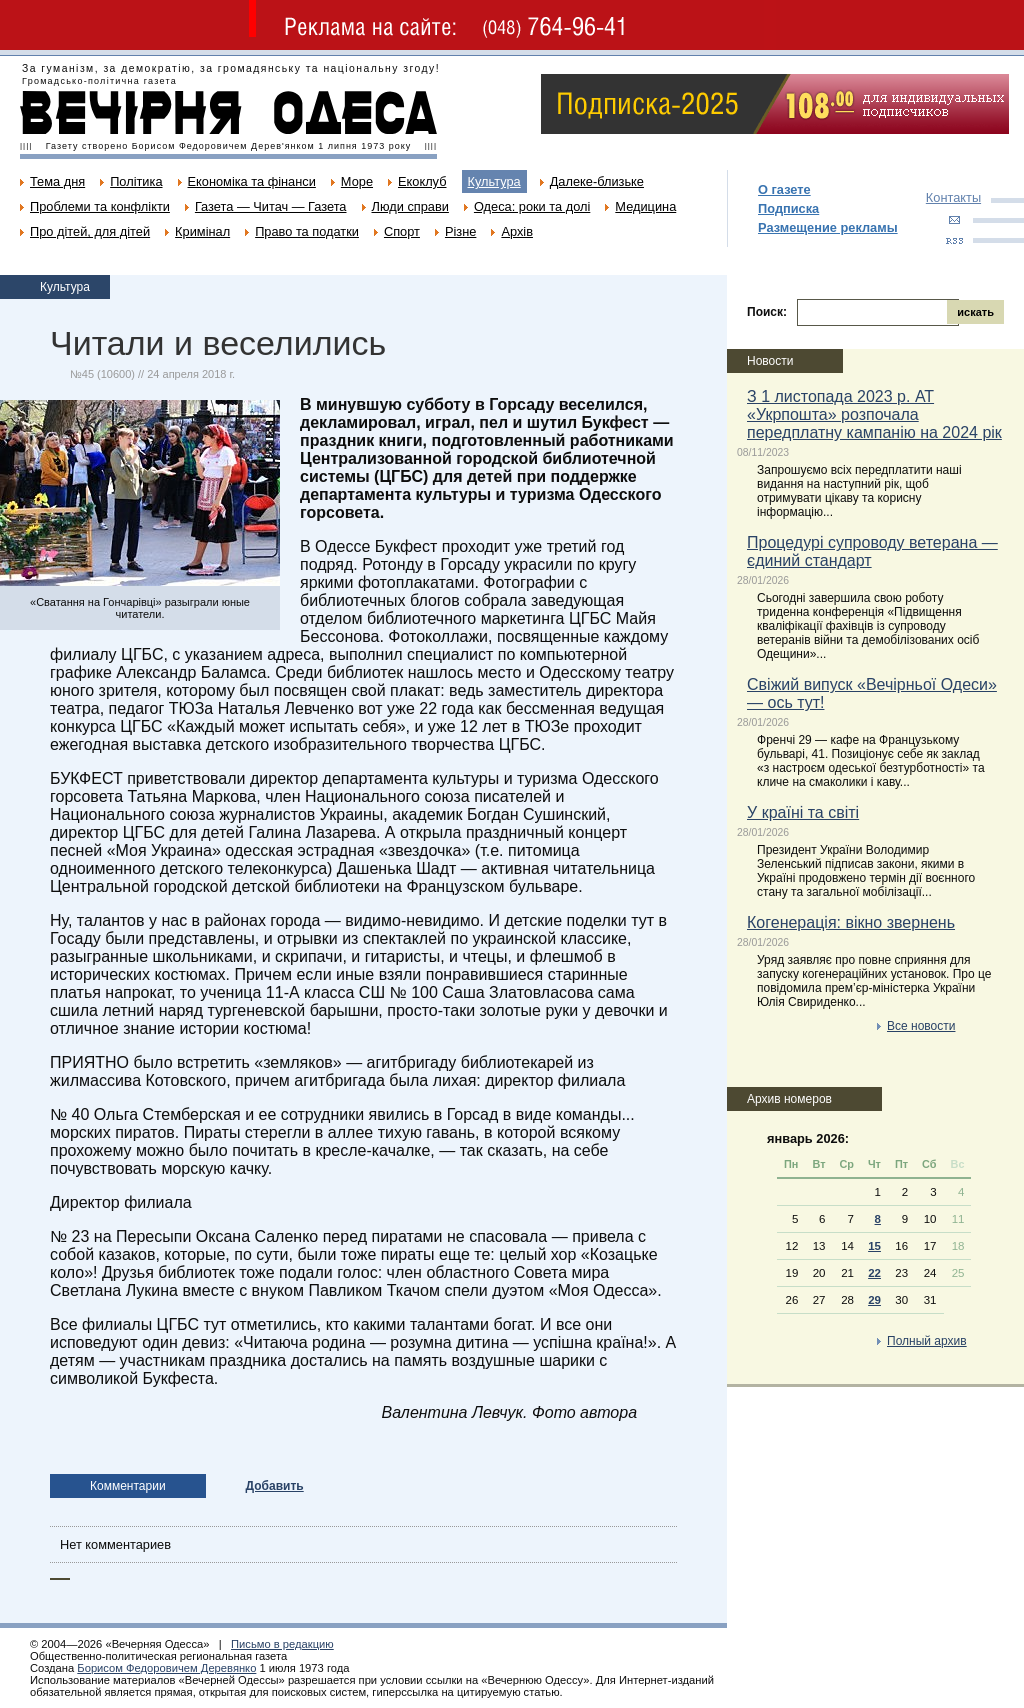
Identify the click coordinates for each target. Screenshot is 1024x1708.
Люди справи (410, 206)
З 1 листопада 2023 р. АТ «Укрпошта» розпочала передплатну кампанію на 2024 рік (874, 414)
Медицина (645, 206)
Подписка (788, 208)
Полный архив (927, 1341)
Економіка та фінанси (252, 181)
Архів (517, 231)
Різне (460, 231)
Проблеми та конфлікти (100, 206)
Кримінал (202, 231)
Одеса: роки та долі (532, 206)
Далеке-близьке (597, 181)
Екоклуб (422, 181)
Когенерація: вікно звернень (851, 922)
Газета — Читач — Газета (271, 206)
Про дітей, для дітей (90, 231)
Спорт (402, 231)
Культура (494, 181)
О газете (784, 189)
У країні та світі (803, 812)
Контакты (953, 197)
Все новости (921, 1026)
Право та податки (307, 231)
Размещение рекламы (828, 227)
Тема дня (57, 181)
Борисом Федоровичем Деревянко (166, 1668)
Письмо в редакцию (282, 1644)
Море (357, 181)
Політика (136, 181)
